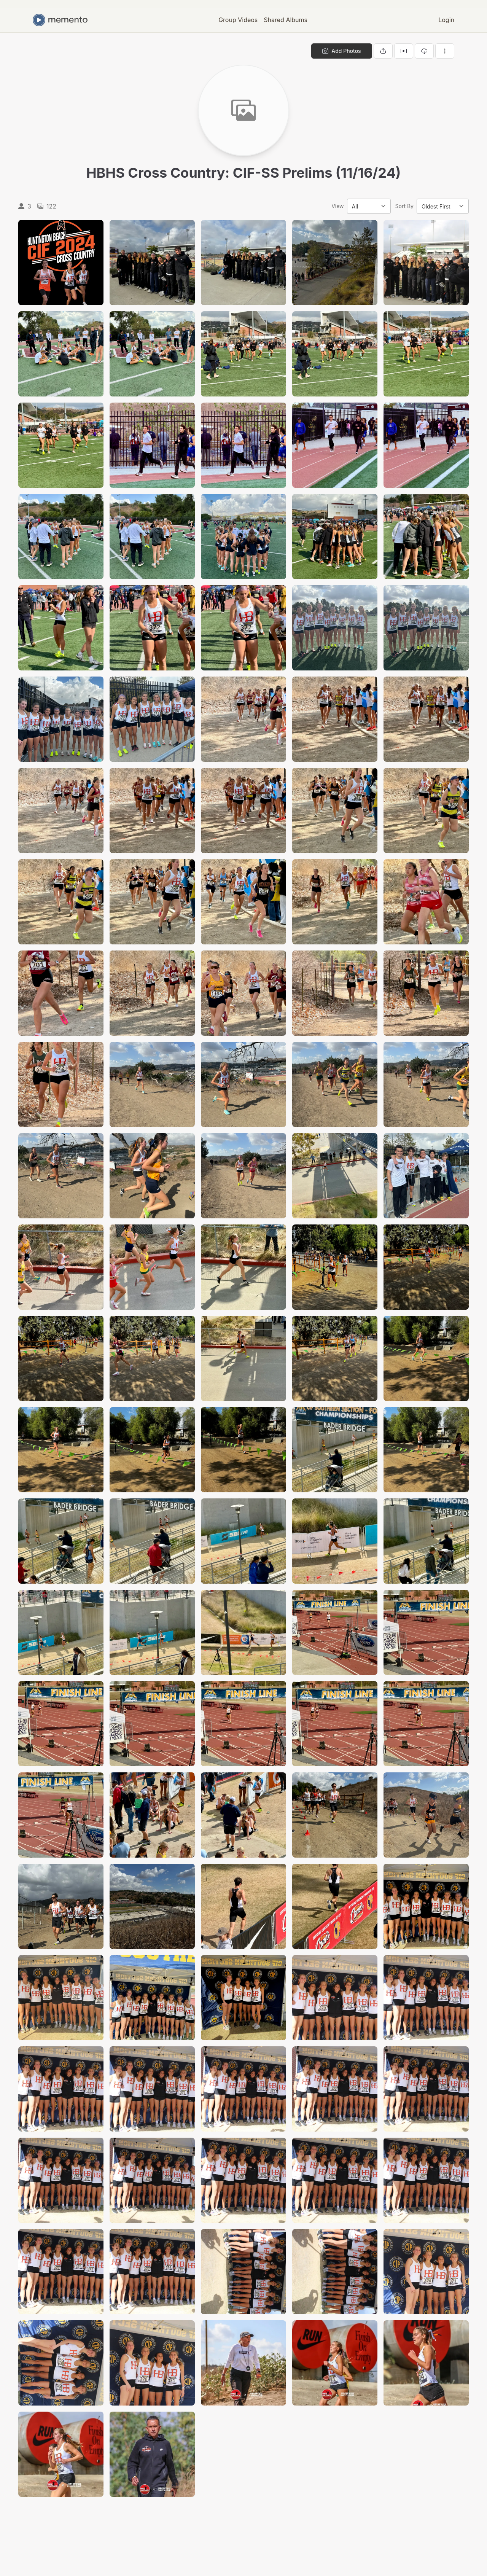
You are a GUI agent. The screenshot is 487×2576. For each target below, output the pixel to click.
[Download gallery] (424, 51)
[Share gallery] (383, 51)
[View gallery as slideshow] (403, 51)
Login (446, 20)
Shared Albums (285, 20)
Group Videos (238, 20)
